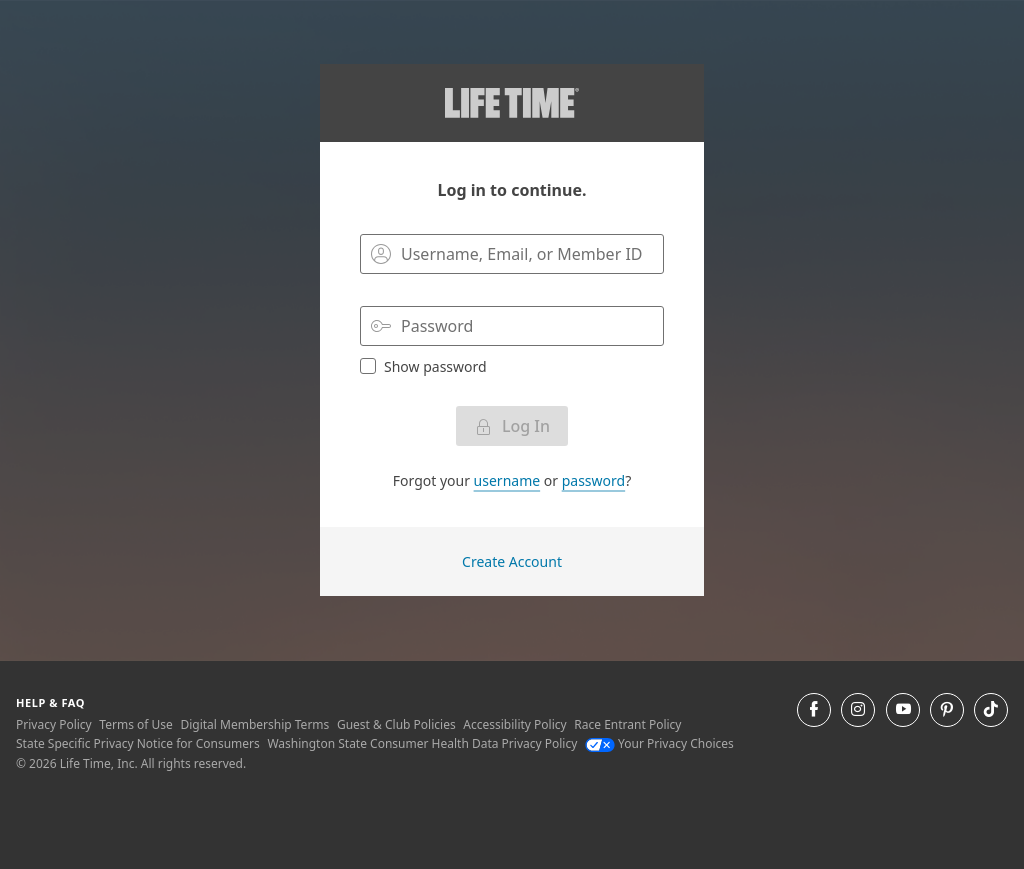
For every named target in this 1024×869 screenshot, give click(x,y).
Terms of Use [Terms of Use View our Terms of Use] (135, 724)
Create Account (512, 561)
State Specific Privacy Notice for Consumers (138, 743)
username (507, 480)
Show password (423, 366)
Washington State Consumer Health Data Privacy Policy (422, 743)
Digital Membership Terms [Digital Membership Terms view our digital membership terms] (254, 724)
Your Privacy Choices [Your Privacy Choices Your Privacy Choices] (659, 743)
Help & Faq (50, 702)
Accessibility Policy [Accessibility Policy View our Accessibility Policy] (514, 724)
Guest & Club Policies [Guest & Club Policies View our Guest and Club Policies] (396, 724)
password (593, 480)
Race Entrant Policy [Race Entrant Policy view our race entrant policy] (627, 724)
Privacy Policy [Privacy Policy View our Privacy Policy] (54, 724)
